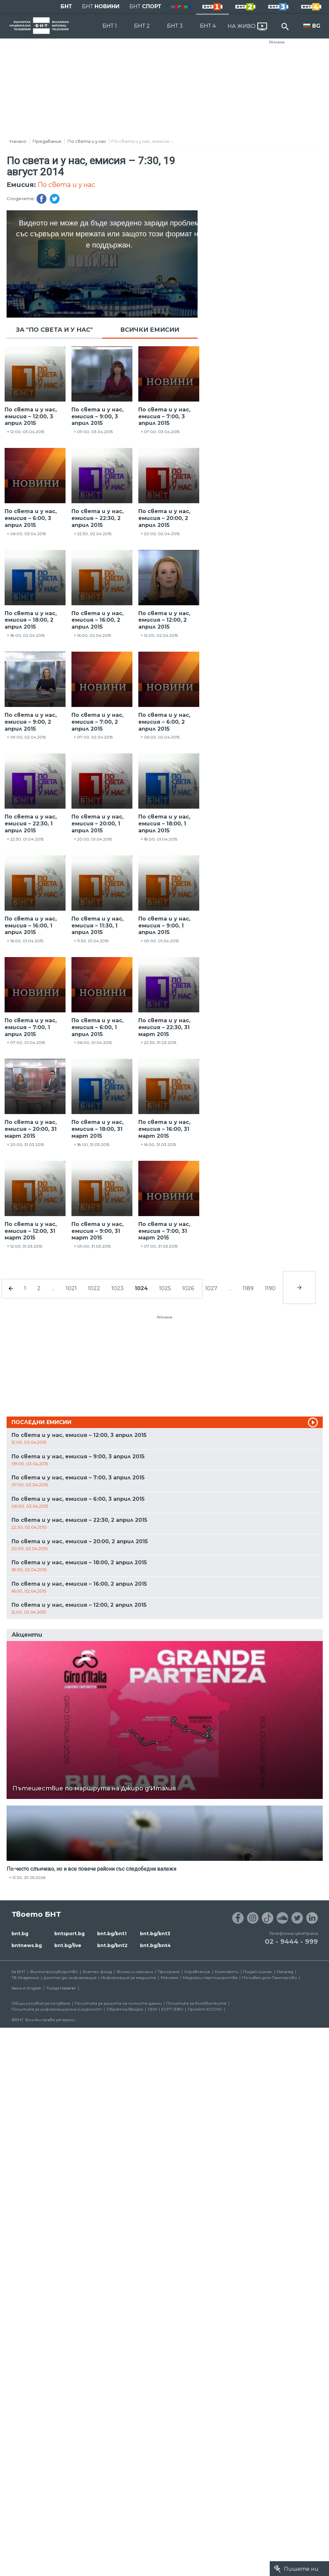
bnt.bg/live (67, 1945)
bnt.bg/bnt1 (111, 1934)
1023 (117, 1288)
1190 (270, 1288)
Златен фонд (97, 1971)
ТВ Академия (25, 1977)
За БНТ (18, 1971)
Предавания (47, 141)
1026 (188, 1288)
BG (316, 26)
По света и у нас (87, 141)
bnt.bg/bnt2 (112, 1945)
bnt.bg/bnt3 (155, 1934)
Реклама (277, 42)
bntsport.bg (69, 1934)
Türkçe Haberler (61, 1988)
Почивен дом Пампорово (269, 1977)
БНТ (66, 6)
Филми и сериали (135, 1971)
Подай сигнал (257, 1971)
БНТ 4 (208, 26)
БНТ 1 (109, 26)
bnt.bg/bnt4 (155, 1945)
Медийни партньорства (210, 1977)
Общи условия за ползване (41, 2003)
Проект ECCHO (205, 2009)
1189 (248, 1288)
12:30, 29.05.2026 (28, 1877)
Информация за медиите (128, 1977)
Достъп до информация (69, 1977)
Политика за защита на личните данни (118, 2003)
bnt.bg (20, 1934)
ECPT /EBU (172, 2009)
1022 (94, 1288)
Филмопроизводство (54, 1971)
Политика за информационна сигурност (57, 2009)
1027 (211, 1288)
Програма (168, 1971)
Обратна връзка (124, 2009)
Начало (18, 141)
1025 (165, 1288)
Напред (285, 1971)
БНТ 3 (175, 26)
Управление (197, 1971)
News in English (26, 1988)
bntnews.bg (27, 1945)
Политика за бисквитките (196, 2003)
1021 (71, 1288)
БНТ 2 (142, 26)
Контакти (227, 1971)
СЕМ (152, 2009)
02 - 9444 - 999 (291, 1941)
